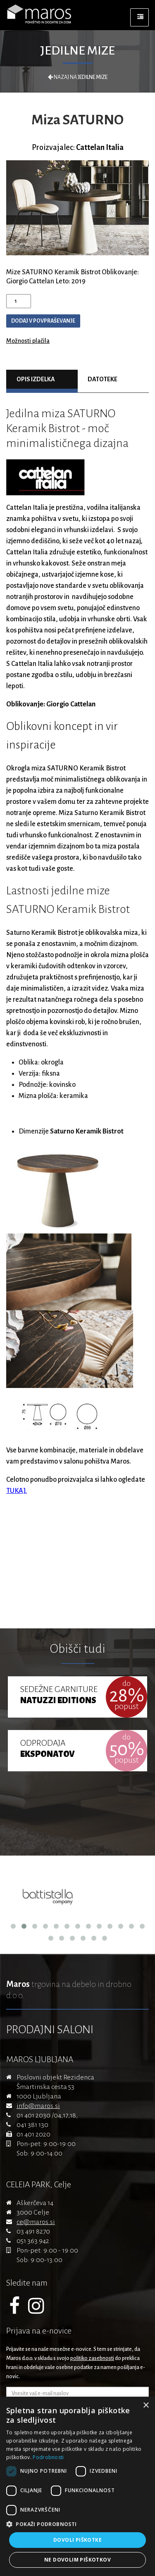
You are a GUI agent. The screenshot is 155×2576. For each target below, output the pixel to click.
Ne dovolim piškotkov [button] (77, 2559)
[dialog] (77, 2486)
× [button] (146, 2406)
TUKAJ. (16, 1491)
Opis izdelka (36, 379)
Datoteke (102, 379)
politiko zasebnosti (92, 2358)
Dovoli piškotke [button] (77, 2539)
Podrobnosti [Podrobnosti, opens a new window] (48, 2457)
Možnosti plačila (28, 340)
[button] (77, 2524)
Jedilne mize (77, 50)
